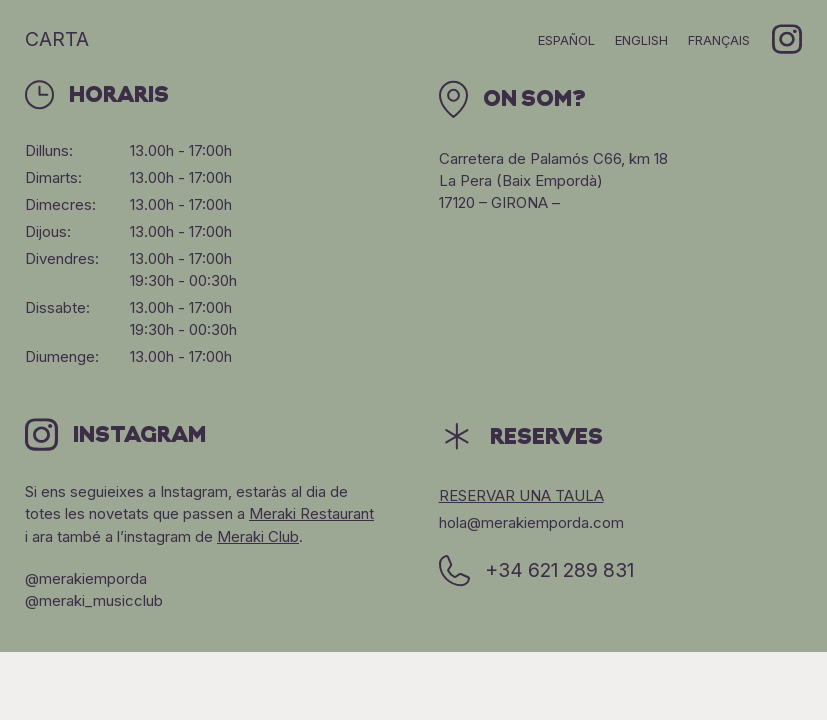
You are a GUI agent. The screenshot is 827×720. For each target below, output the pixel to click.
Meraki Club (258, 536)
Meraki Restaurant (311, 513)
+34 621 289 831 (536, 571)
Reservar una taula (521, 495)
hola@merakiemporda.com (531, 522)
